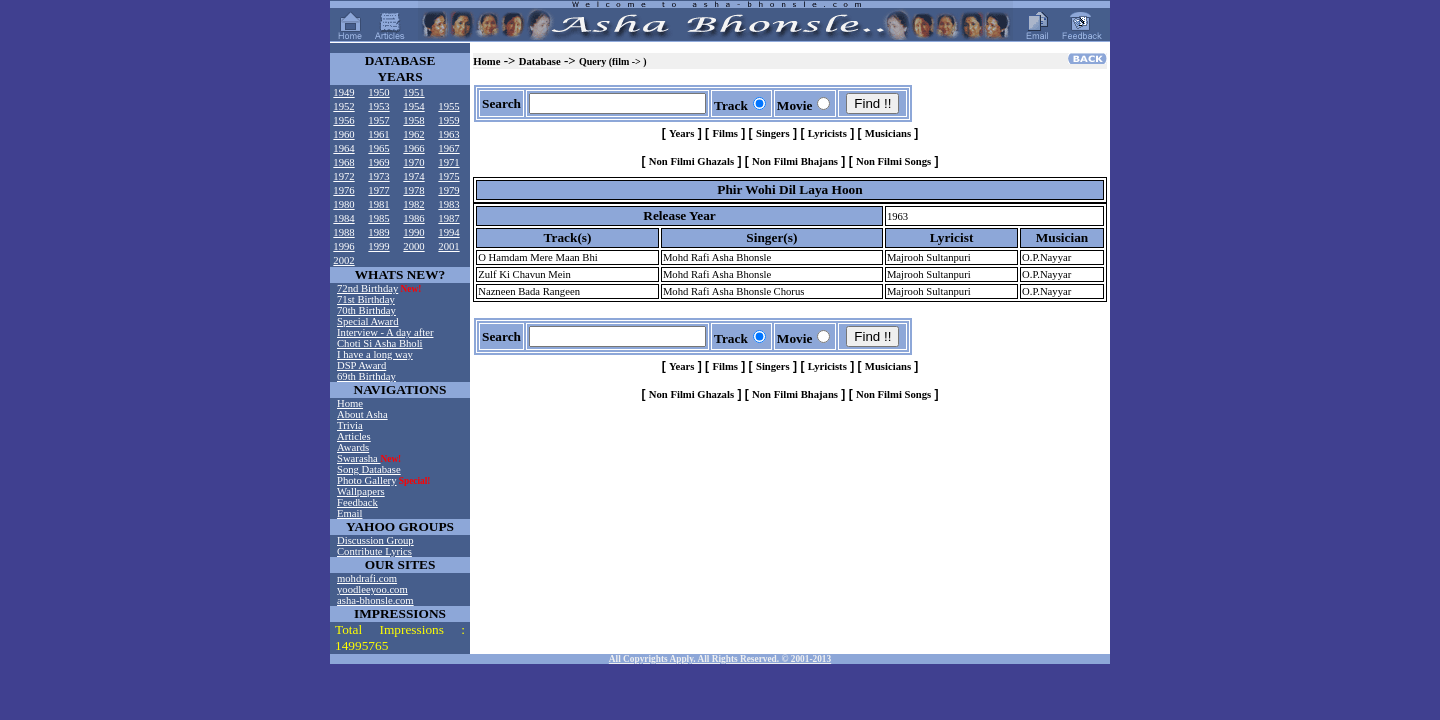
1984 (343, 218)
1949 (343, 92)
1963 (448, 134)
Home (350, 403)
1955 (448, 106)
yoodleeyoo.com (372, 589)
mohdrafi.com (367, 578)
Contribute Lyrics (374, 551)
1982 (413, 204)
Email (349, 513)
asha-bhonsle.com (375, 600)
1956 (343, 120)
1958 (413, 120)
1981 (378, 204)
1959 (448, 120)
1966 (413, 148)
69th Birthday (366, 376)
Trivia (350, 425)
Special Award (367, 321)
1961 (378, 134)
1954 (413, 106)
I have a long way (375, 354)
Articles (354, 436)
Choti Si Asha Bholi (380, 343)
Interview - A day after (385, 332)
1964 (343, 148)
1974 (413, 176)
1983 (448, 204)
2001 (448, 246)
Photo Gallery (367, 480)
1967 (448, 148)
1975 (448, 176)
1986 (413, 218)
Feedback (357, 502)
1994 (448, 232)
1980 (343, 204)
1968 (343, 162)
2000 (413, 246)
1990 (413, 232)
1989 (378, 232)
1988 (343, 232)
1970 (413, 162)
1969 (378, 162)
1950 (378, 92)
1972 (343, 176)
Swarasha (359, 458)
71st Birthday (366, 299)
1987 (448, 218)
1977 (378, 190)
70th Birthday (366, 310)
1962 (413, 134)
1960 (343, 134)
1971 (448, 162)
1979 (448, 190)
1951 (413, 92)
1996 (343, 246)
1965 (378, 148)
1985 (378, 218)
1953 (378, 106)
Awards (353, 447)
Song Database (369, 469)
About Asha (362, 414)
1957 (378, 120)
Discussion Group (375, 540)
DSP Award (361, 365)
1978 (413, 190)
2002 (343, 260)
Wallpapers (361, 491)
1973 (378, 176)
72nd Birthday (367, 288)
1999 (378, 246)
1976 (343, 190)
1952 (343, 106)
